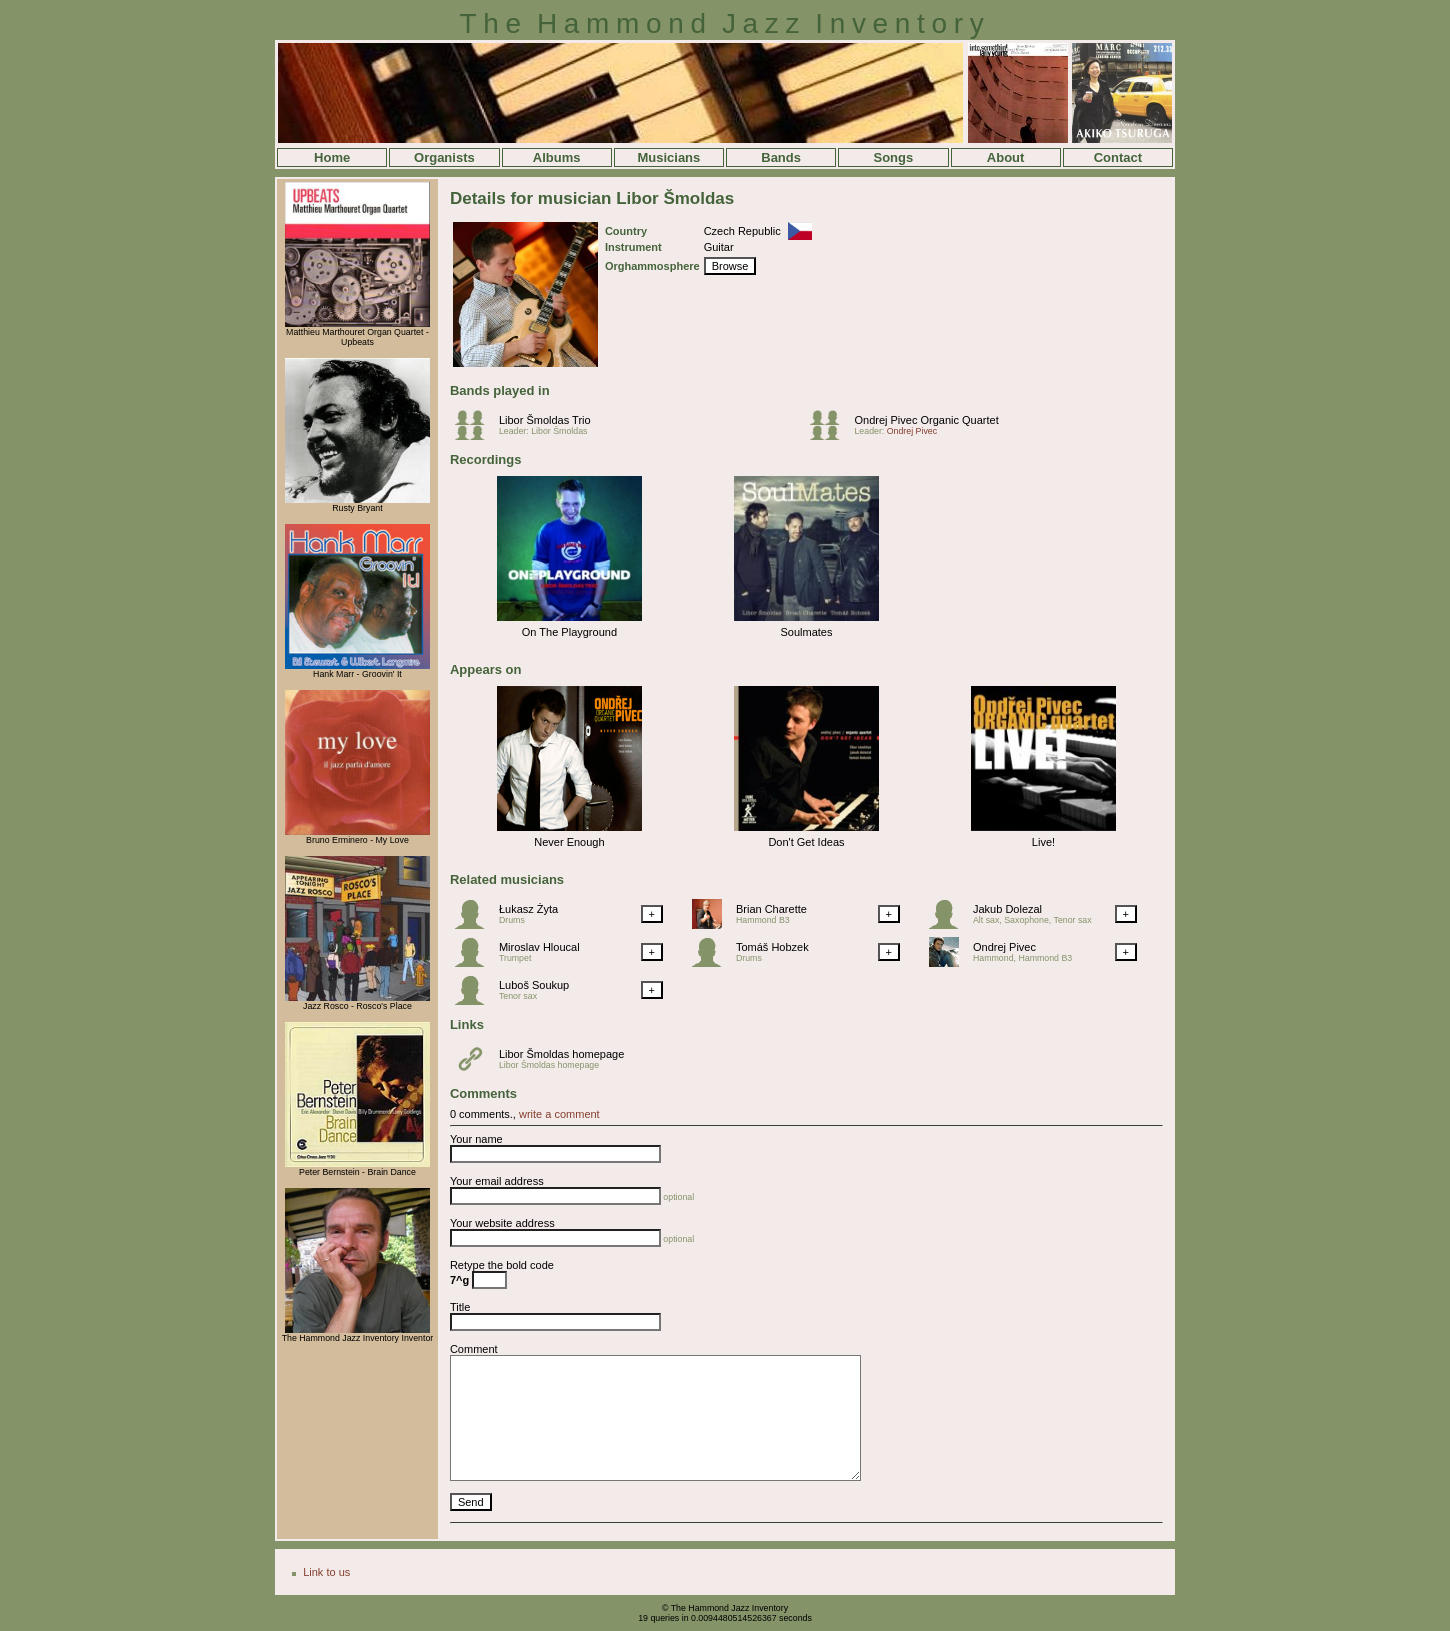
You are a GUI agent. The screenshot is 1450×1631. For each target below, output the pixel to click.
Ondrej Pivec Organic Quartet (926, 420)
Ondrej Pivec (912, 431)
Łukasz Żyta (528, 909)
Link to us (326, 1572)
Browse (730, 266)
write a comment (559, 1114)
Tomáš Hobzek (772, 947)
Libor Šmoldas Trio (545, 420)
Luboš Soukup (534, 985)
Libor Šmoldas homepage (561, 1054)
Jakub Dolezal (1007, 909)
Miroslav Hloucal (539, 947)
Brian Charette (771, 909)
